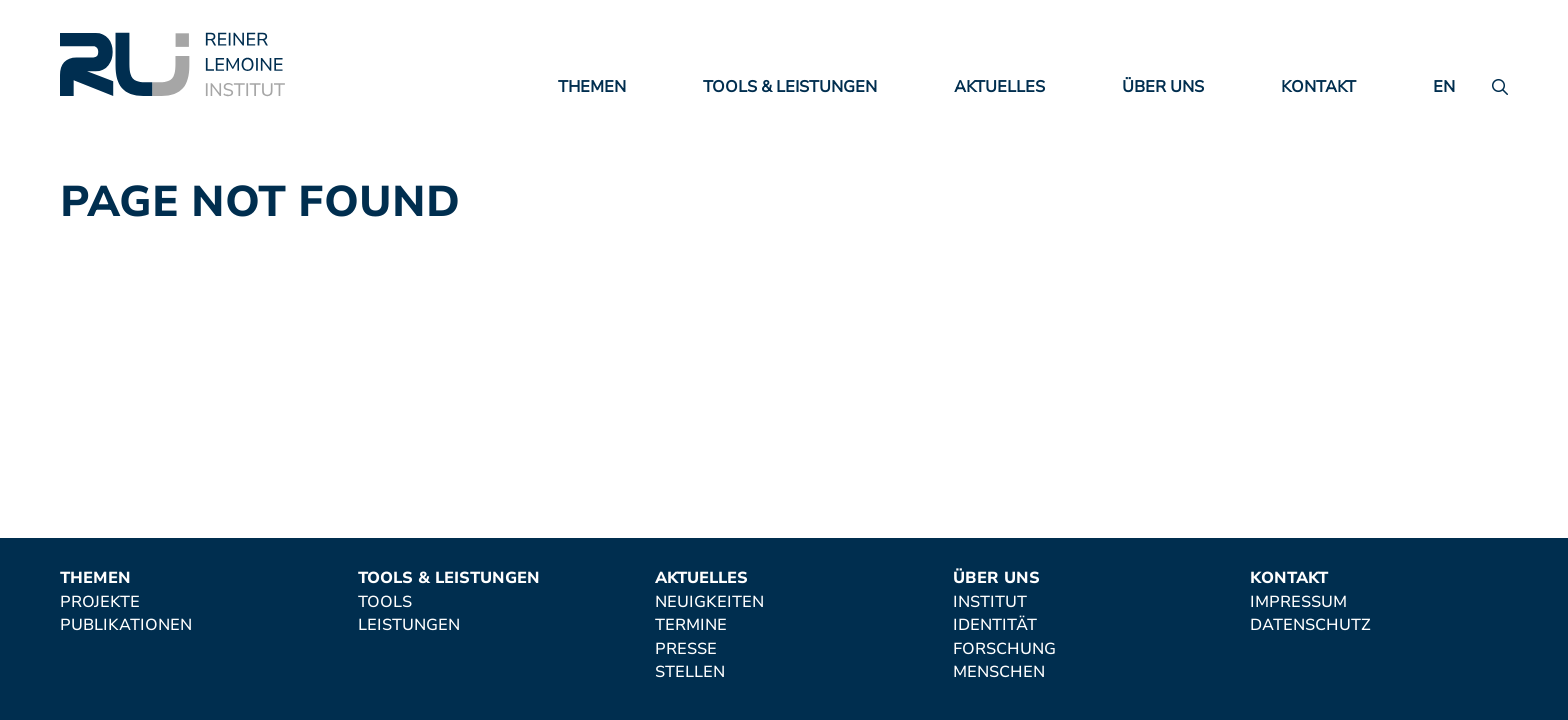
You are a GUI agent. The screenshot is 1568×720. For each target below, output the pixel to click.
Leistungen (409, 626)
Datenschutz (1310, 626)
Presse (686, 650)
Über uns (1163, 87)
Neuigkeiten (709, 603)
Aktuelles (999, 87)
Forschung (1004, 650)
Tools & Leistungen (790, 87)
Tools (385, 603)
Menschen (999, 673)
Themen (592, 87)
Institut (990, 603)
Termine (691, 626)
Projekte (100, 603)
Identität (995, 626)
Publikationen (126, 626)
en (1444, 87)
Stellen (690, 673)
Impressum (1298, 603)
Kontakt (1318, 87)
